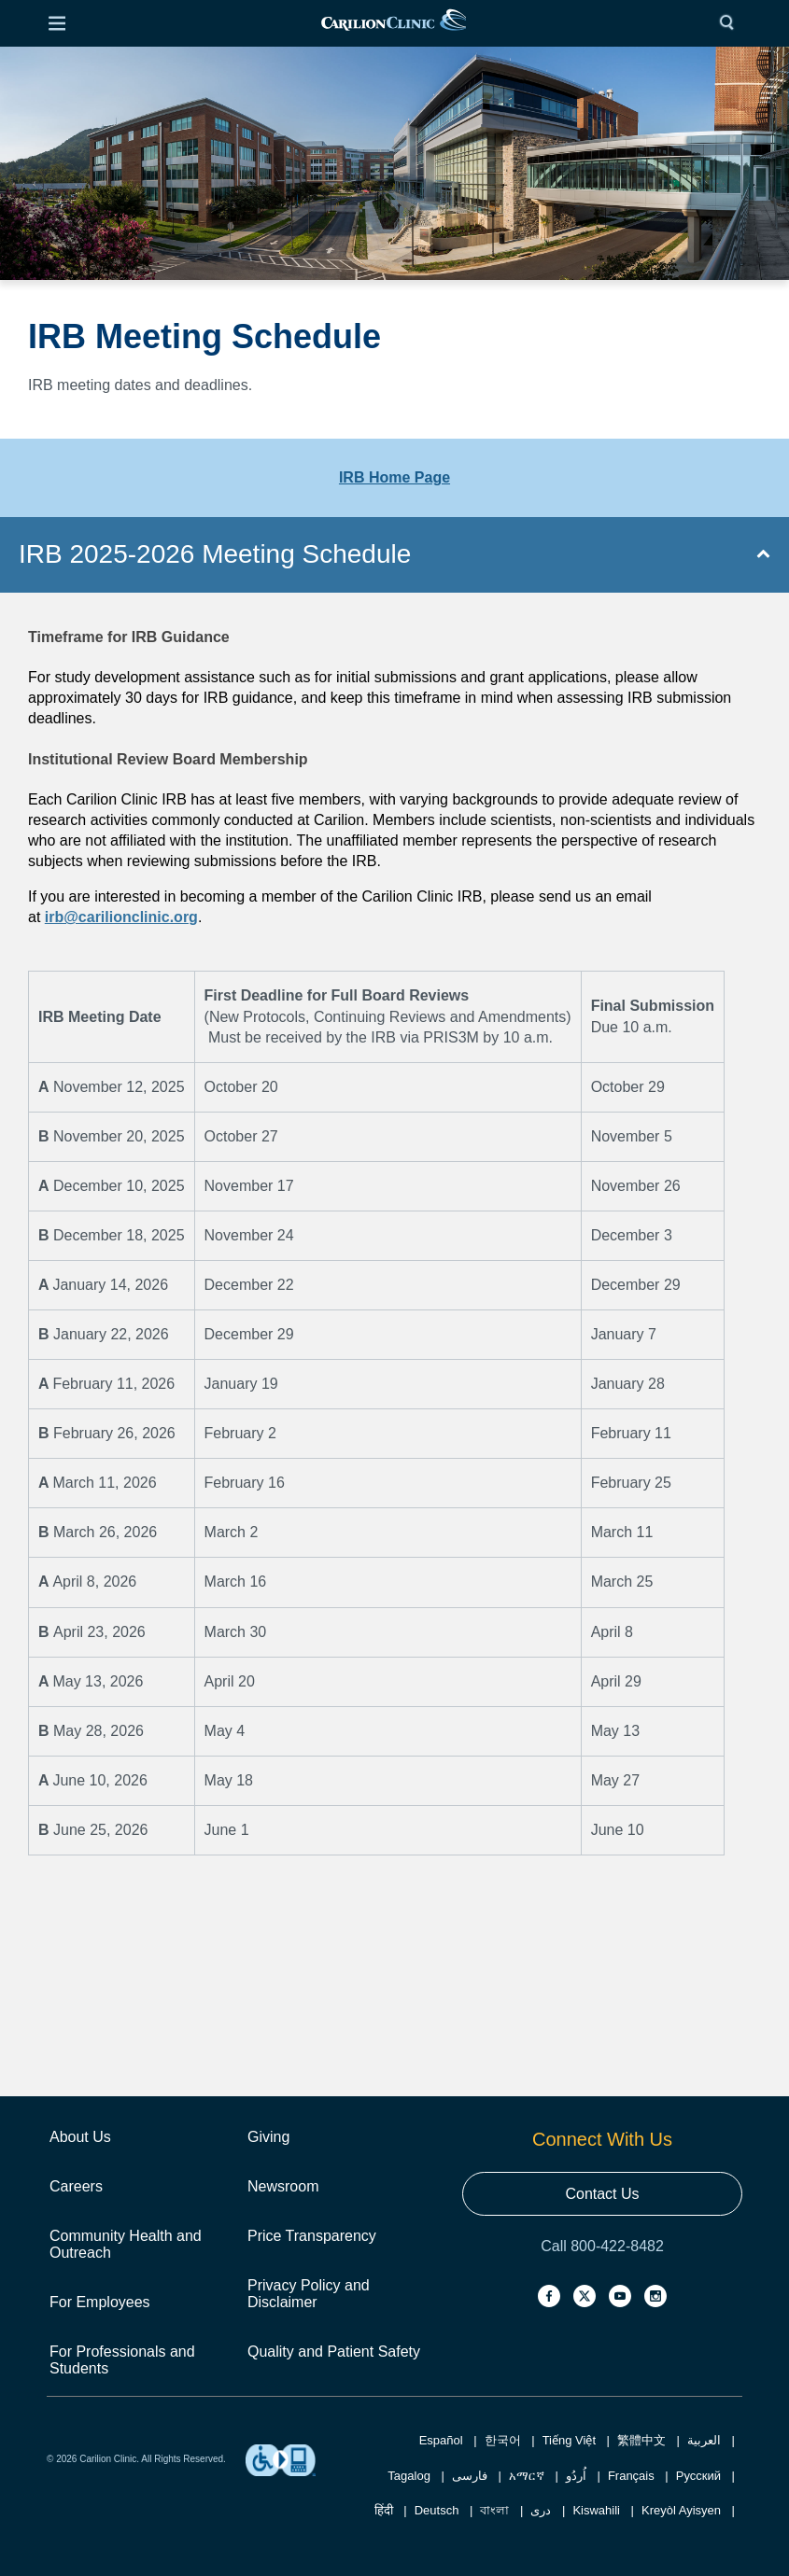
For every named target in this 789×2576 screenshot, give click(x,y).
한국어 (503, 2440)
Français (631, 2476)
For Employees (99, 2302)
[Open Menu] (57, 23)
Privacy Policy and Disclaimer (308, 2293)
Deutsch (437, 2510)
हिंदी (383, 2510)
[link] (393, 24)
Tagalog (408, 2476)
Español (441, 2440)
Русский (698, 2476)
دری (540, 2510)
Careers (76, 2186)
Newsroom (282, 2186)
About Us (80, 2137)
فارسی (469, 2476)
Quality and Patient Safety (333, 2351)
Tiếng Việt (569, 2440)
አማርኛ (526, 2476)
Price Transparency (311, 2236)
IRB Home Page (394, 477)
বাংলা (494, 2510)
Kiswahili (596, 2510)
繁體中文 (641, 2440)
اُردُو (576, 2476)
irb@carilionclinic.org (121, 917)
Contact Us (602, 2194)
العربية (704, 2440)
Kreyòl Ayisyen (681, 2510)
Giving (268, 2137)
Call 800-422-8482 (602, 2246)
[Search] (731, 23)
